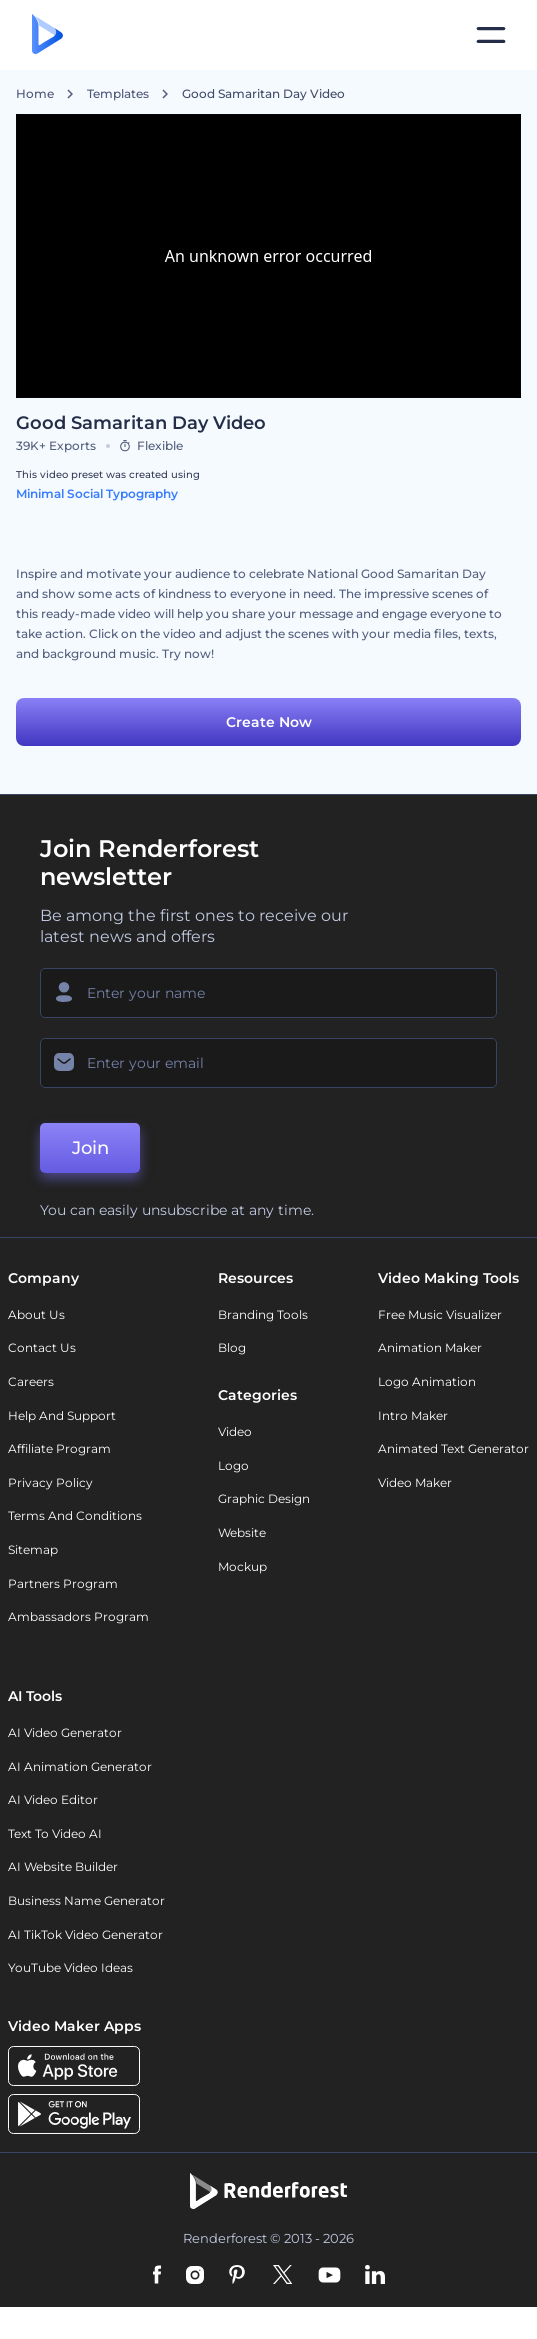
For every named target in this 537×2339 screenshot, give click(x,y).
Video (235, 1431)
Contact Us (42, 1347)
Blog (232, 1347)
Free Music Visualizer (440, 1314)
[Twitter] (282, 2276)
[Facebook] (157, 2276)
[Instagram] (195, 2276)
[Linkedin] (375, 2276)
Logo (233, 1465)
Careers (31, 1381)
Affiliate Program (59, 1448)
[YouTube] (329, 2276)
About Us (36, 1314)
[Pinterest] (237, 2276)
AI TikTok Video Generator (85, 1934)
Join (90, 1148)
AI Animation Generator (80, 1766)
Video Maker (415, 1482)
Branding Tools (263, 1314)
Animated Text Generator (453, 1448)
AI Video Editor (53, 1799)
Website (242, 1532)
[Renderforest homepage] (47, 35)
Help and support (62, 1415)
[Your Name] (268, 993)
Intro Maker (413, 1415)
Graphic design (264, 1498)
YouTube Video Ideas (70, 1967)
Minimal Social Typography (97, 493)
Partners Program (63, 1583)
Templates (118, 94)
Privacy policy (50, 1482)
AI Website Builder (63, 1866)
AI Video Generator (65, 1732)
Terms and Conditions (75, 1515)
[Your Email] (268, 1063)
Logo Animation (427, 1381)
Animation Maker (430, 1347)
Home (35, 94)
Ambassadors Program (78, 1616)
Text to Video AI (55, 1833)
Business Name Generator (86, 1900)
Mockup (242, 1566)
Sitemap (33, 1549)
